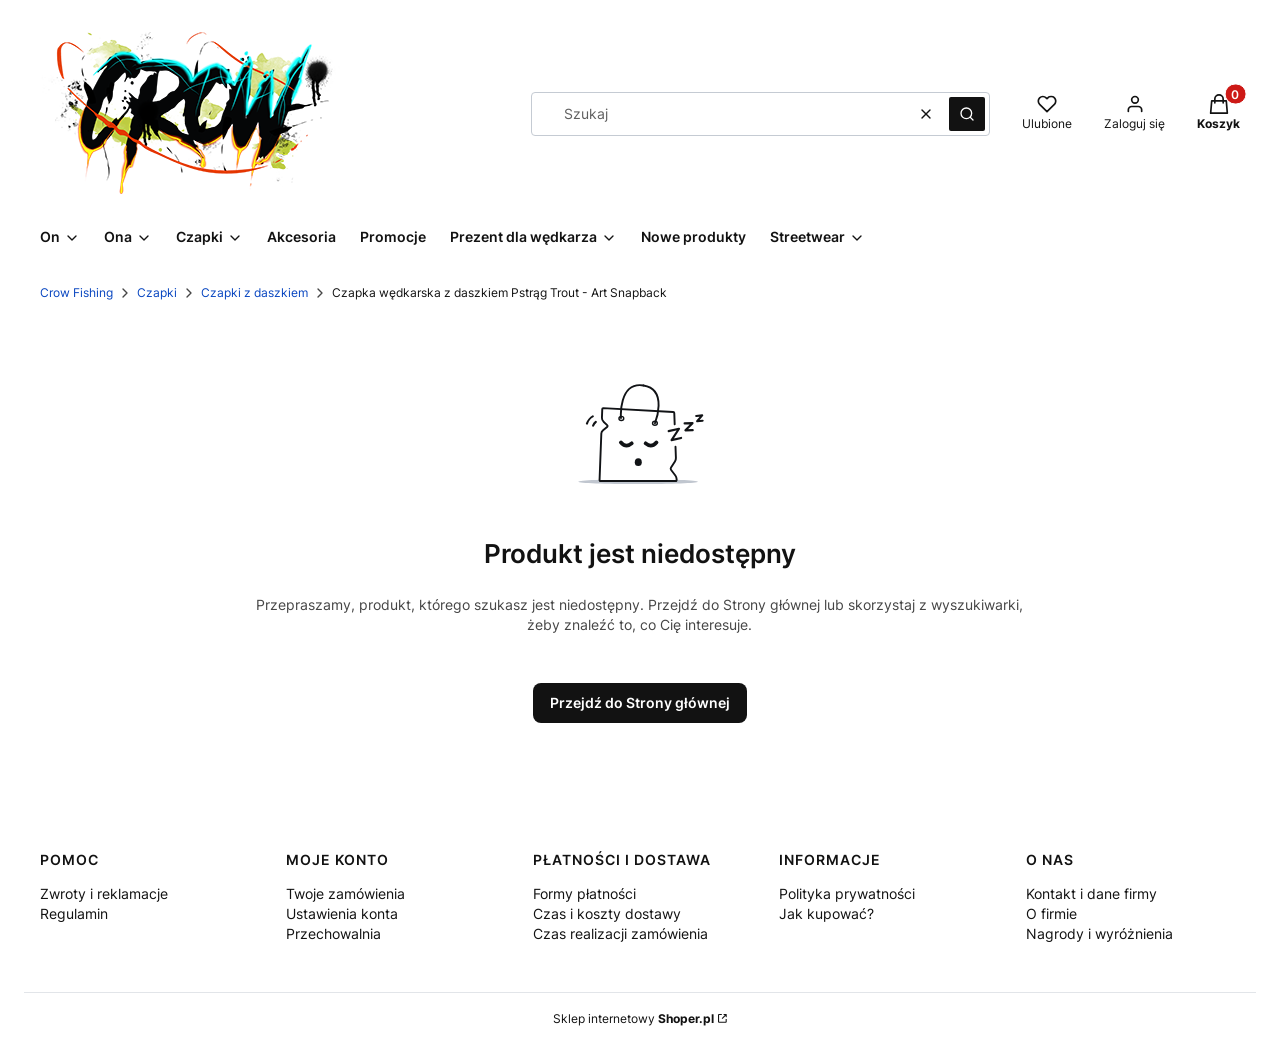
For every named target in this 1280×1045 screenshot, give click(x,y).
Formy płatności (584, 893)
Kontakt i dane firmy (1091, 893)
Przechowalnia (333, 933)
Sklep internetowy (633, 1018)
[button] (967, 114)
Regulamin (74, 913)
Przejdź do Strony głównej (640, 702)
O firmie (1051, 913)
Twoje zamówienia (345, 893)
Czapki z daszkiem (254, 292)
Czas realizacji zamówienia (620, 933)
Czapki (157, 292)
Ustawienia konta (342, 913)
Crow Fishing (76, 292)
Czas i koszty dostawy (607, 913)
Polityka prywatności (847, 893)
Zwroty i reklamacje (104, 893)
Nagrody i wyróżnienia (1099, 933)
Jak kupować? (826, 913)
